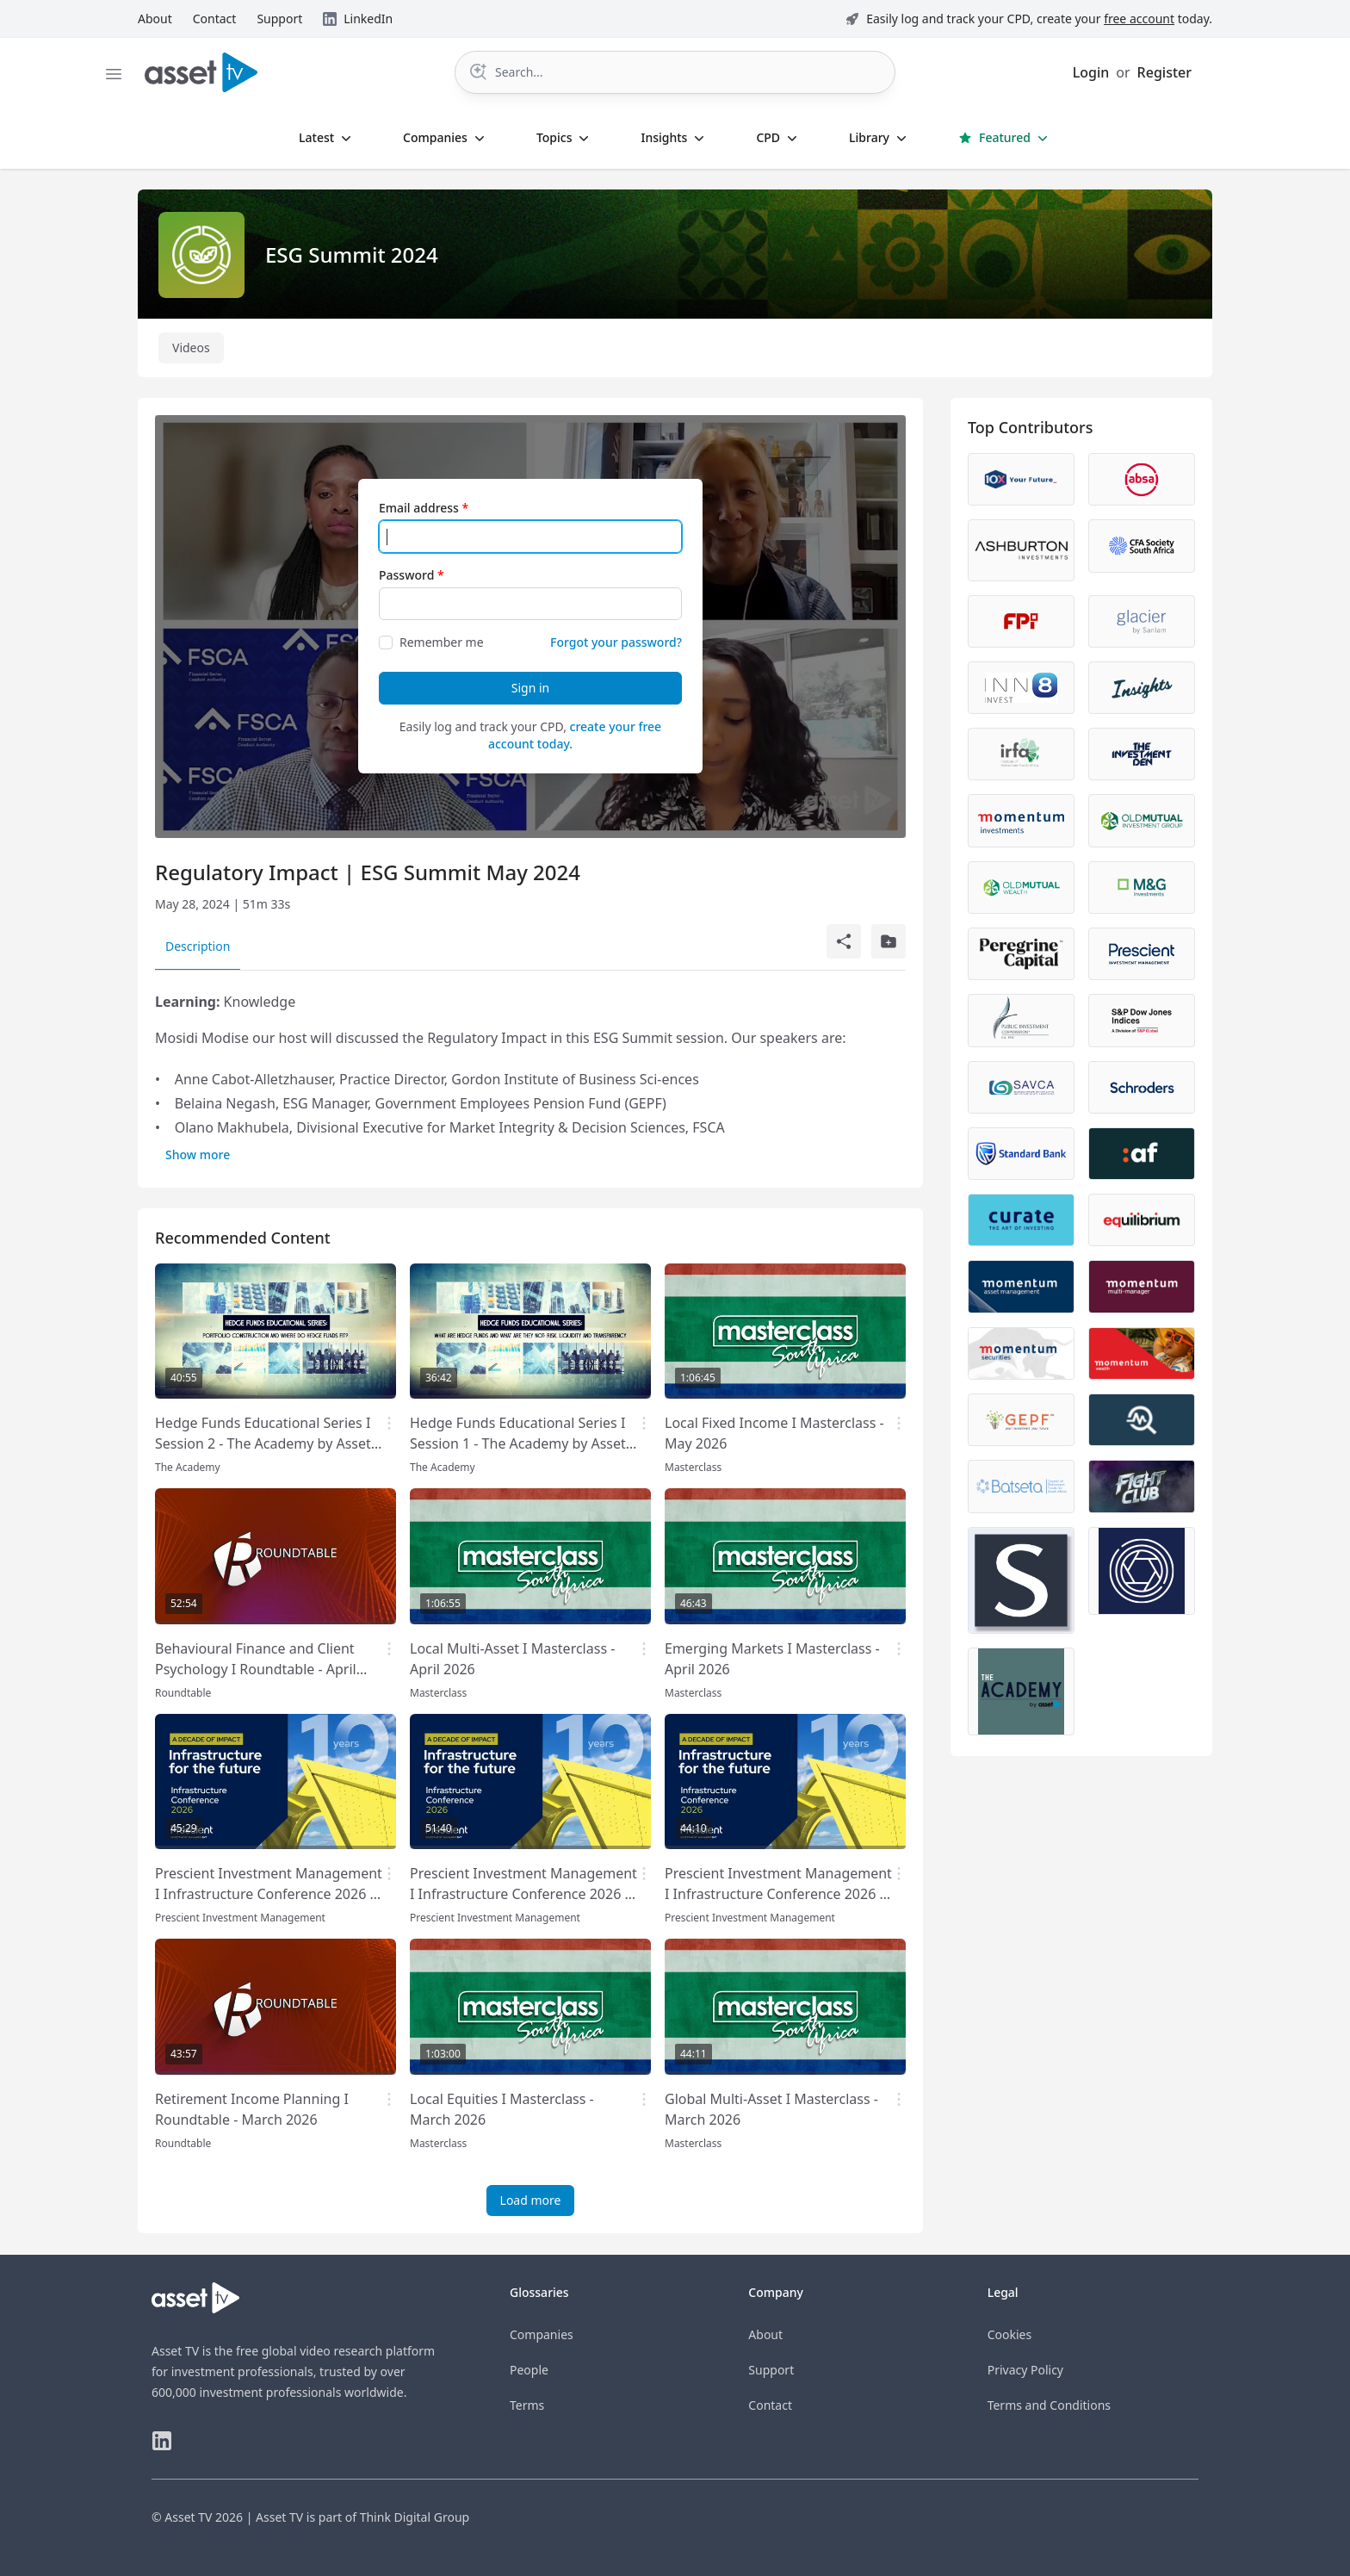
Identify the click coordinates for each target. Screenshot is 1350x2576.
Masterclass (693, 1467)
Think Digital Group (414, 2517)
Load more (530, 2200)
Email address (419, 508)
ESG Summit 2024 (351, 254)
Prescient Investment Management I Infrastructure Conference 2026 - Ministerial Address (778, 1894)
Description (197, 946)
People (529, 2370)
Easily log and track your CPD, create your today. (1039, 18)
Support (771, 2370)
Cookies (1009, 2334)
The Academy (187, 1467)
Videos (191, 347)
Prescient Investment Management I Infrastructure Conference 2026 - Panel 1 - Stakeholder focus (268, 1894)
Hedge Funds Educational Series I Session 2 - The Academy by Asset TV (263, 1443)
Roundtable (183, 1692)
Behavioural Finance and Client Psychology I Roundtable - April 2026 (255, 1669)
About (765, 2334)
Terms (527, 2405)
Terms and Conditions (1049, 2405)
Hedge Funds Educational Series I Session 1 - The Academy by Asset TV (518, 1443)
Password (406, 575)
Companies (541, 2334)
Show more (197, 1154)
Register (1164, 72)
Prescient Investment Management (240, 1917)
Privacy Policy (1025, 2370)
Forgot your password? (616, 642)
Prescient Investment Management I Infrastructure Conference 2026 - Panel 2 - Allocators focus (523, 1894)
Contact (770, 2405)
